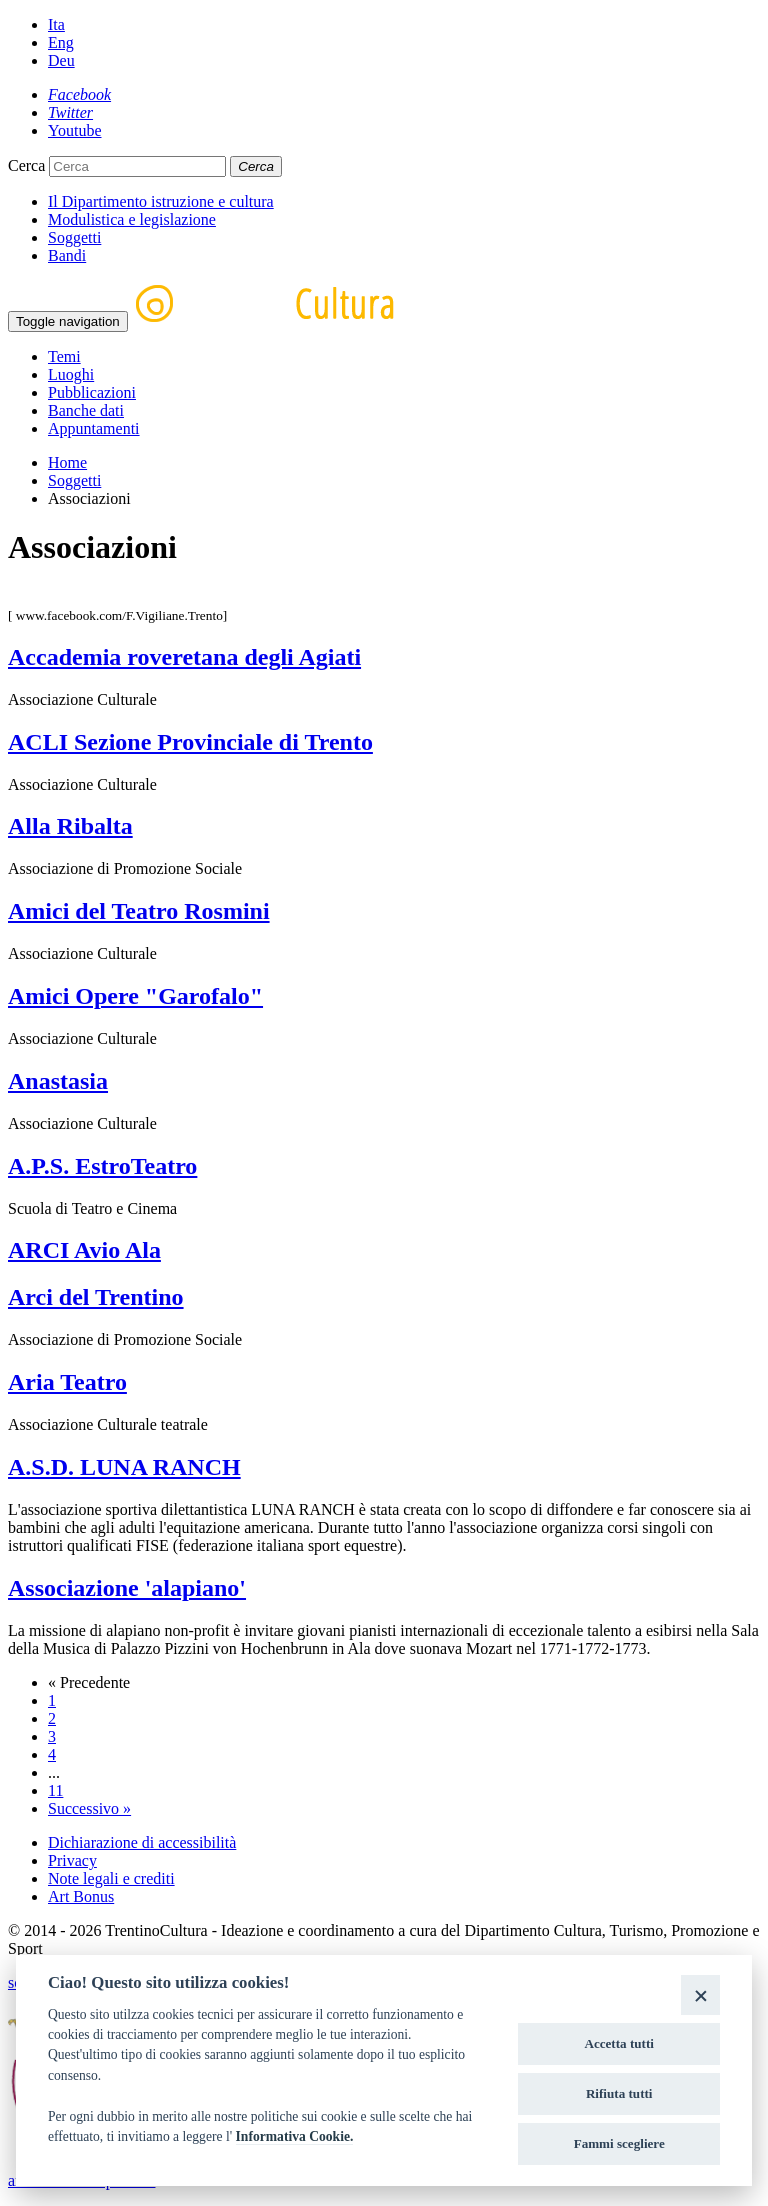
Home (67, 462)
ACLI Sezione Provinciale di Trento (190, 742)
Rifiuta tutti (619, 2093)
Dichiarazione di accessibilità (142, 1842)
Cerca (26, 165)
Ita (56, 24)
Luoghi (71, 374)
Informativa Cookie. (295, 2136)
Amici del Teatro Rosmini (139, 911)
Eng (61, 42)
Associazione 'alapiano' (127, 1588)
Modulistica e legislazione (132, 219)
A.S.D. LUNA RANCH (124, 1467)
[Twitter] (70, 112)
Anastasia (58, 1081)
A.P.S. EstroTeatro (102, 1166)
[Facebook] (79, 94)
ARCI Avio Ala (84, 1250)
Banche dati (86, 410)
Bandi (67, 255)
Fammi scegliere (619, 2143)
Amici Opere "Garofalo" (135, 996)
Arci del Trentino (96, 1297)
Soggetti (74, 237)
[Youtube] (75, 130)
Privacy (72, 1860)
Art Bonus (81, 1896)
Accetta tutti (619, 2043)
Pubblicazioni (92, 392)
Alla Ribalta (70, 826)
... (54, 1772)
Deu (61, 60)
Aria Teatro (67, 1382)
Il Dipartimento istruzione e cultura (161, 201)
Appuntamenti (94, 428)
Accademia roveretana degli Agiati (184, 657)
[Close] (700, 1994)
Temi (64, 356)
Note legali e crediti (111, 1878)
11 (55, 1790)
